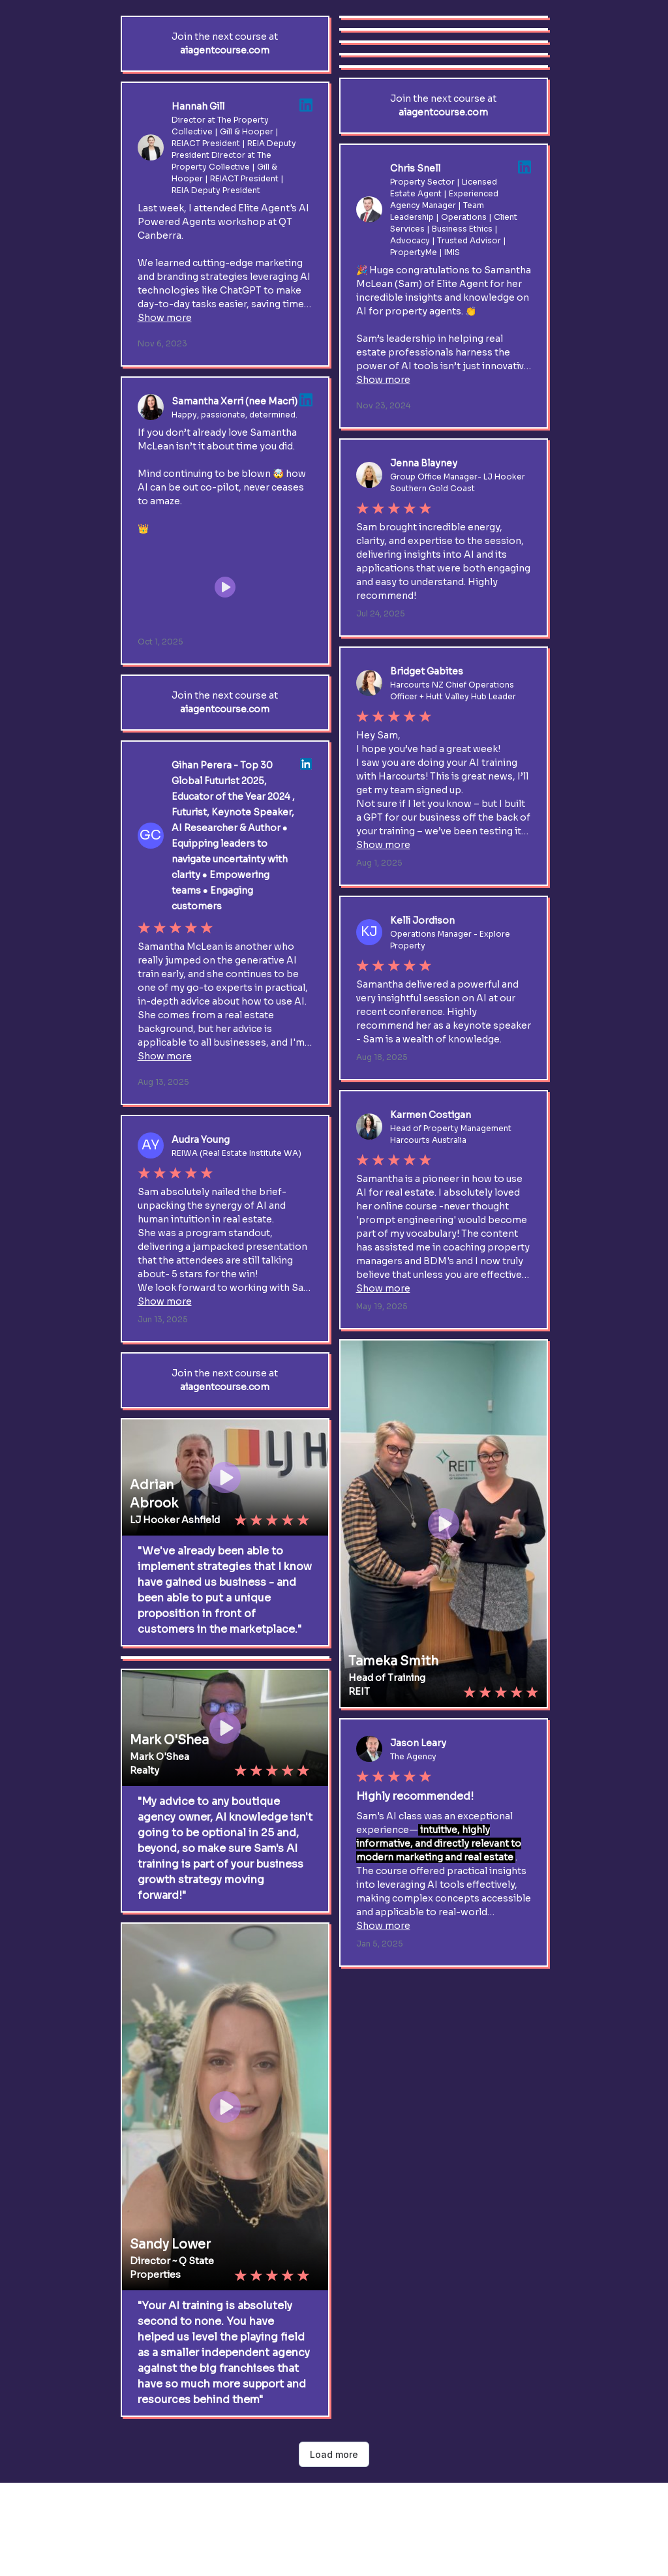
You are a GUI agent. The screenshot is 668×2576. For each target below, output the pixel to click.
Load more (334, 2454)
